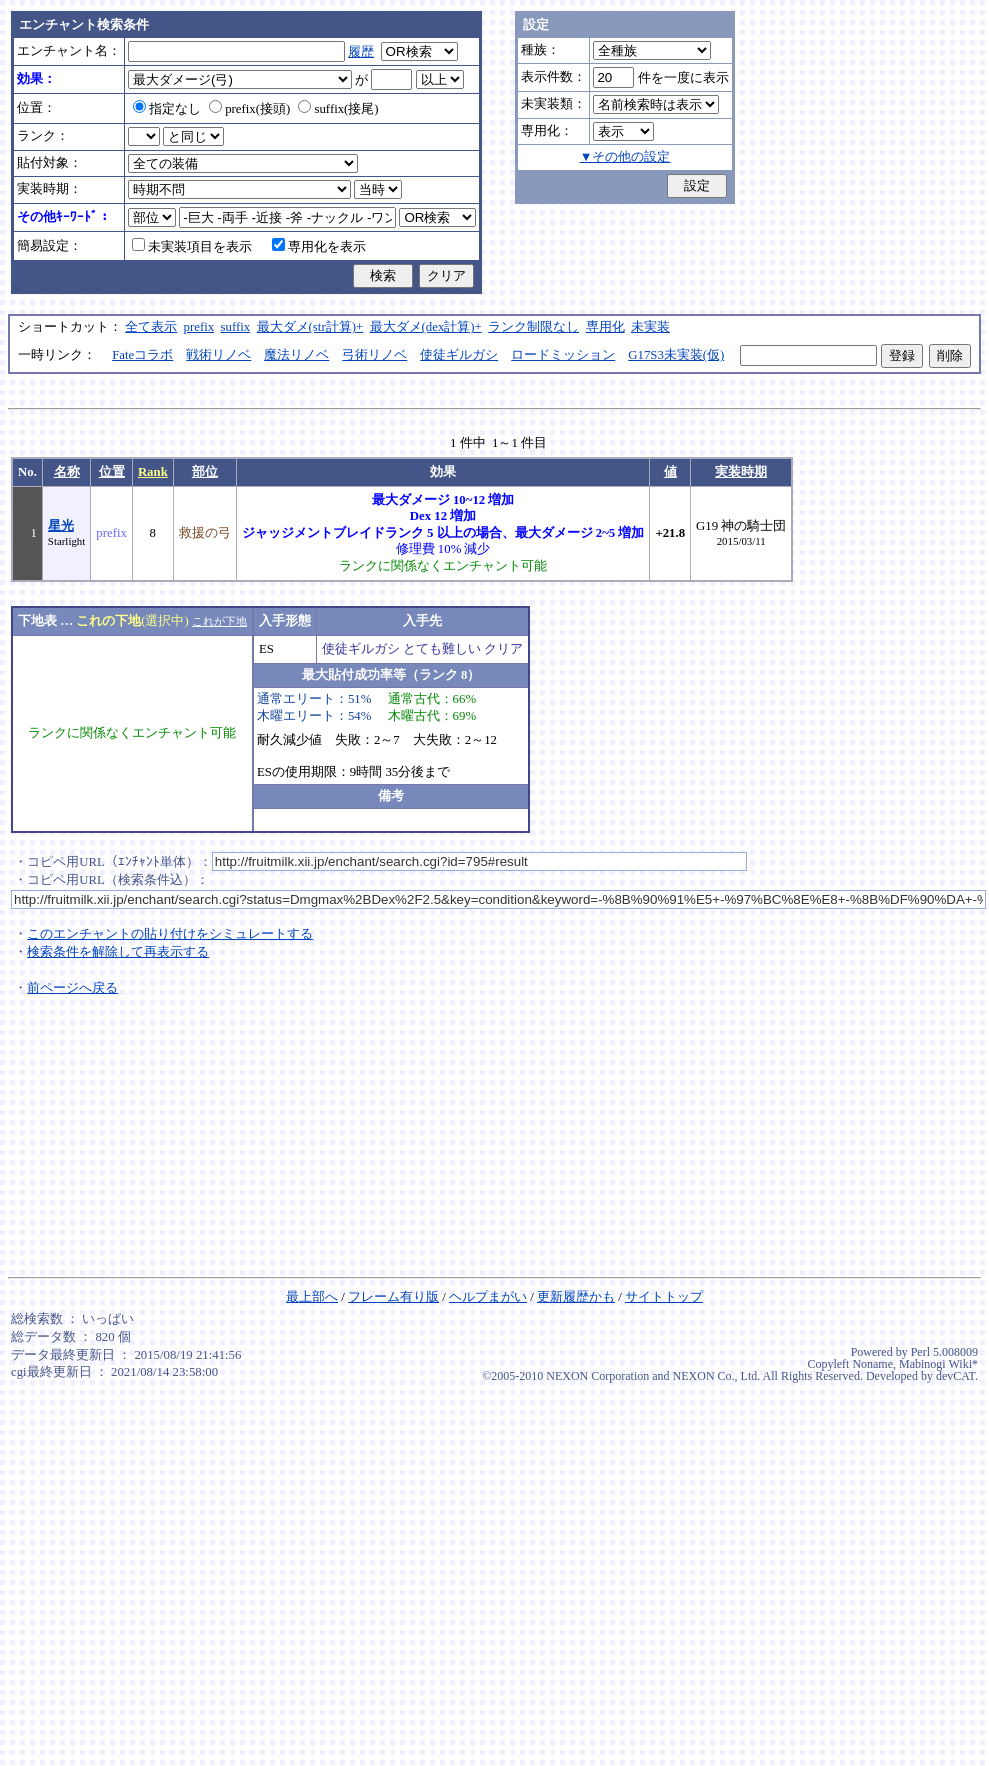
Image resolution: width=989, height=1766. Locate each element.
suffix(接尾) (338, 109)
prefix (199, 327)
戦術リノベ (218, 355)
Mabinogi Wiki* (938, 1364)
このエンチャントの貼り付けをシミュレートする (170, 934)
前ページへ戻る (72, 988)
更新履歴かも (576, 1297)
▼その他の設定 (625, 157)
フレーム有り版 (393, 1297)
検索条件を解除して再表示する (118, 952)
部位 (205, 472)
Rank (153, 472)
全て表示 (151, 327)
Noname (872, 1364)
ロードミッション (563, 355)
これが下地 (219, 621)
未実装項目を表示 (192, 247)
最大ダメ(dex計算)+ (426, 327)
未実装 (650, 327)
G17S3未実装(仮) (676, 355)
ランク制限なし (533, 327)
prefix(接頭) (249, 109)
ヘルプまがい (488, 1297)
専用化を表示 (319, 247)
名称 (67, 472)
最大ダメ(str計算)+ (310, 327)
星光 (61, 526)
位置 (112, 472)
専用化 (605, 327)
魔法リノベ (296, 355)
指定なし (167, 109)
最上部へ (312, 1297)
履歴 (361, 52)
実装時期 (741, 472)
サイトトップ (664, 1297)
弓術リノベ (374, 355)
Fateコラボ (142, 355)
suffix (236, 327)
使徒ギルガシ (459, 355)
